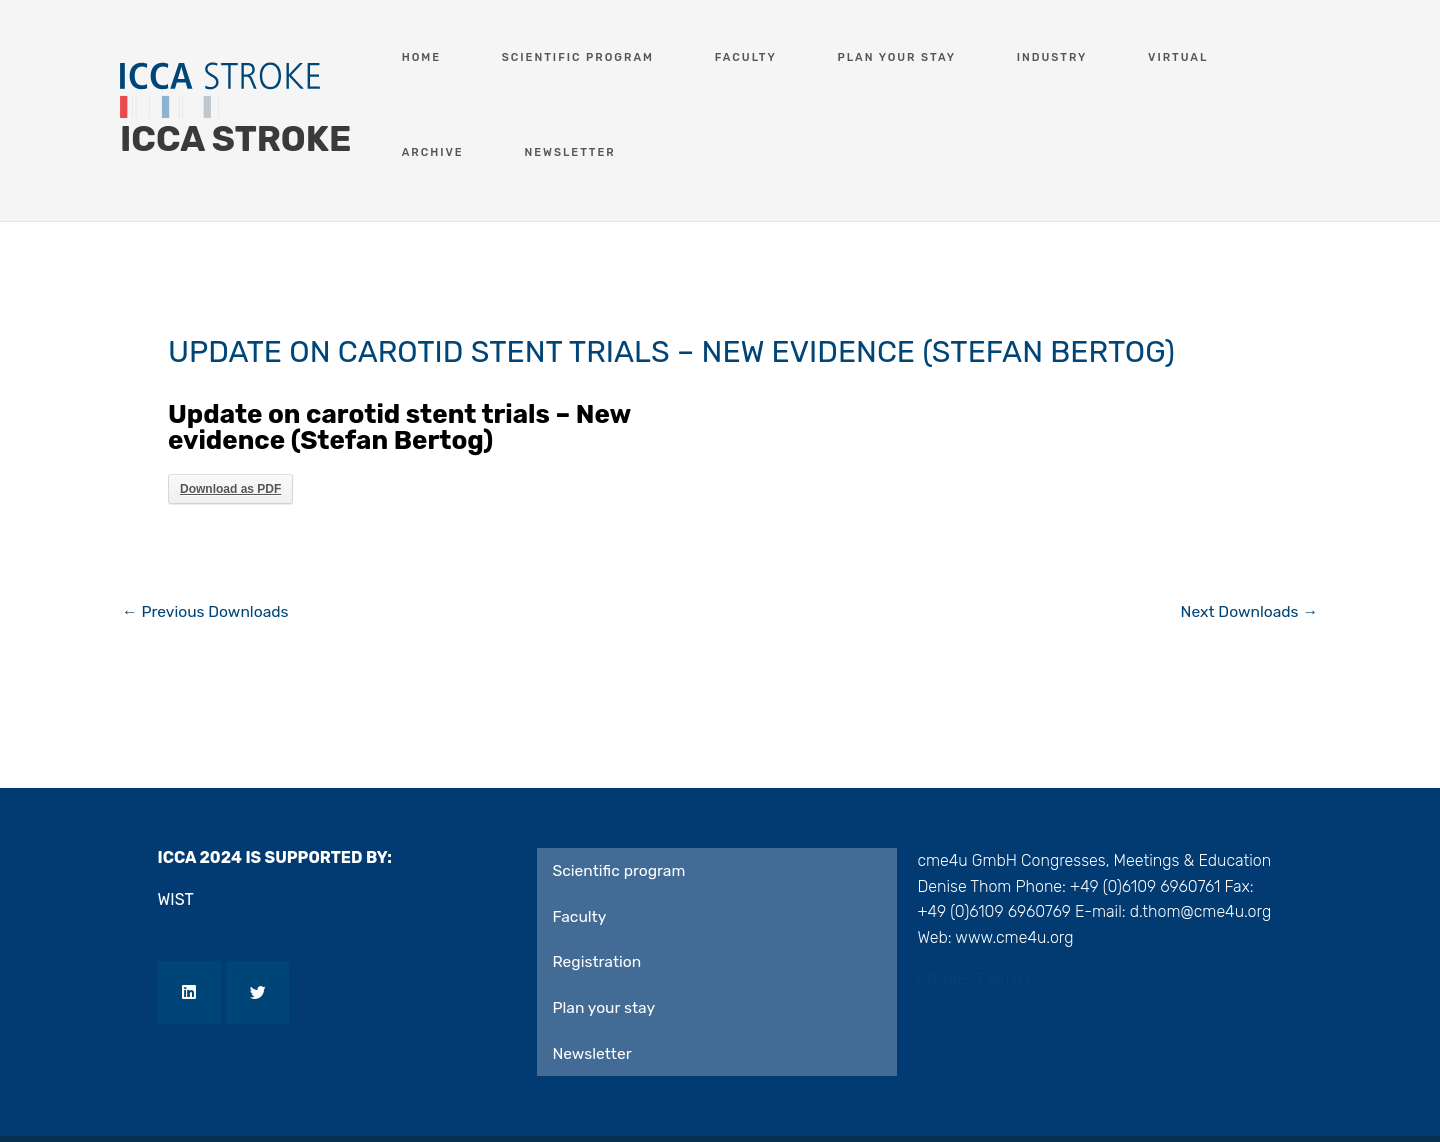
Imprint (202, 1101)
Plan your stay (823, 57)
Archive (1147, 57)
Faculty (699, 57)
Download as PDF (230, 419)
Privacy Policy (310, 1101)
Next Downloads (1247, 542)
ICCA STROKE (235, 105)
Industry (951, 57)
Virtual (1051, 57)
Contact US (434, 1101)
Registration (597, 893)
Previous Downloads (207, 542)
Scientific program (558, 57)
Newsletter (1257, 57)
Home (427, 57)
